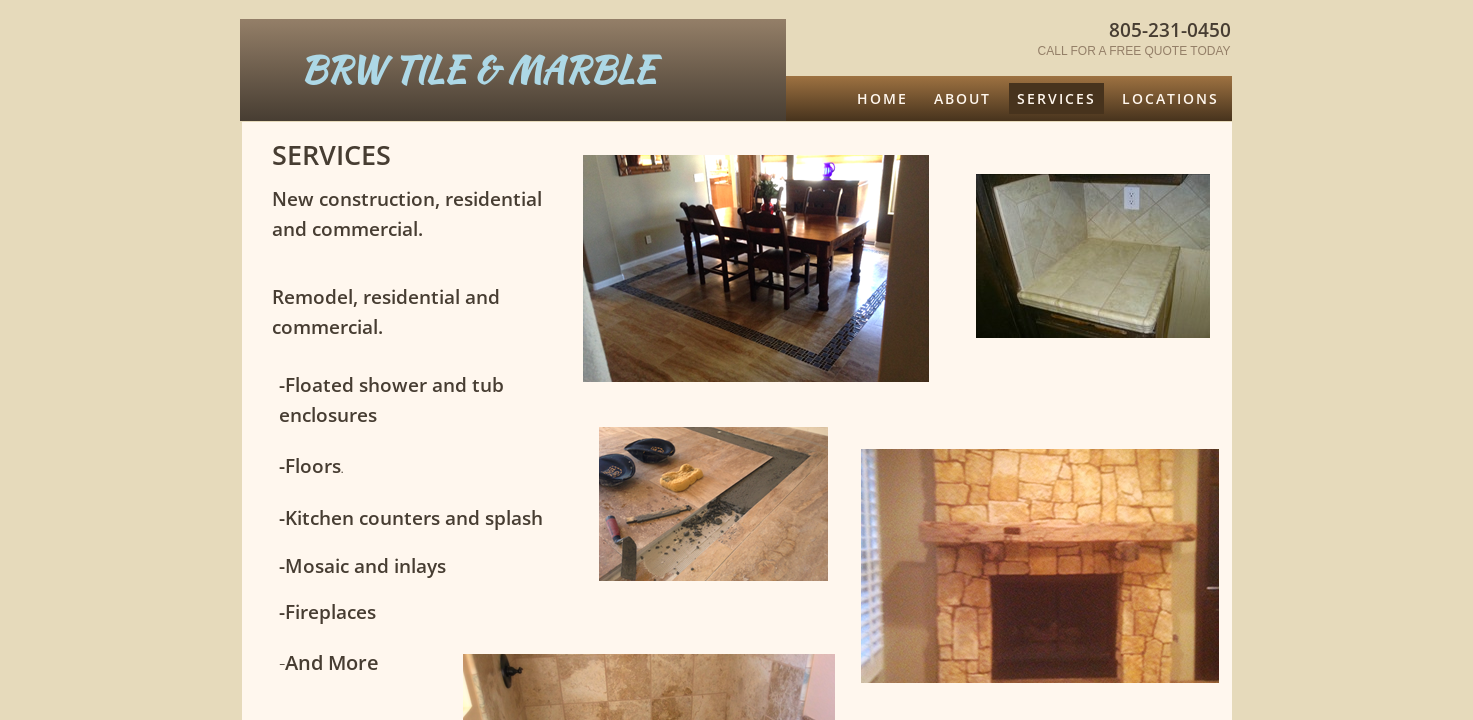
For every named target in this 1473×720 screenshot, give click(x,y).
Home (882, 98)
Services (1056, 98)
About (962, 98)
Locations (1170, 98)
